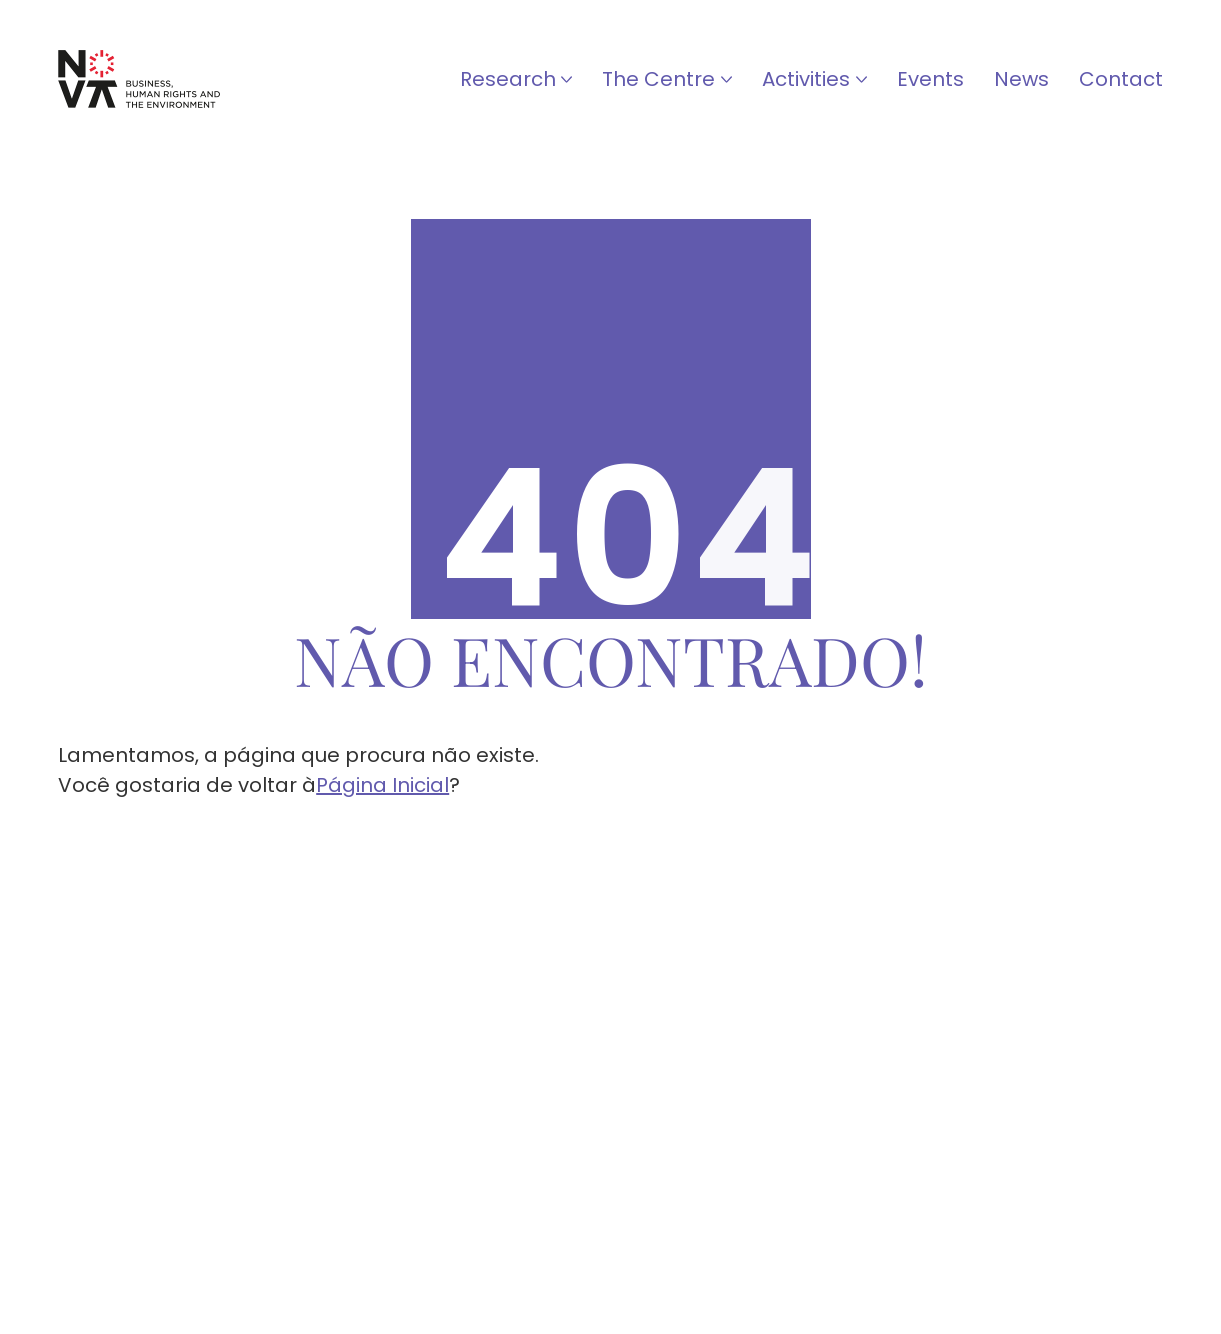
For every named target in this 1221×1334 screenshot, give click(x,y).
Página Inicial (382, 785)
